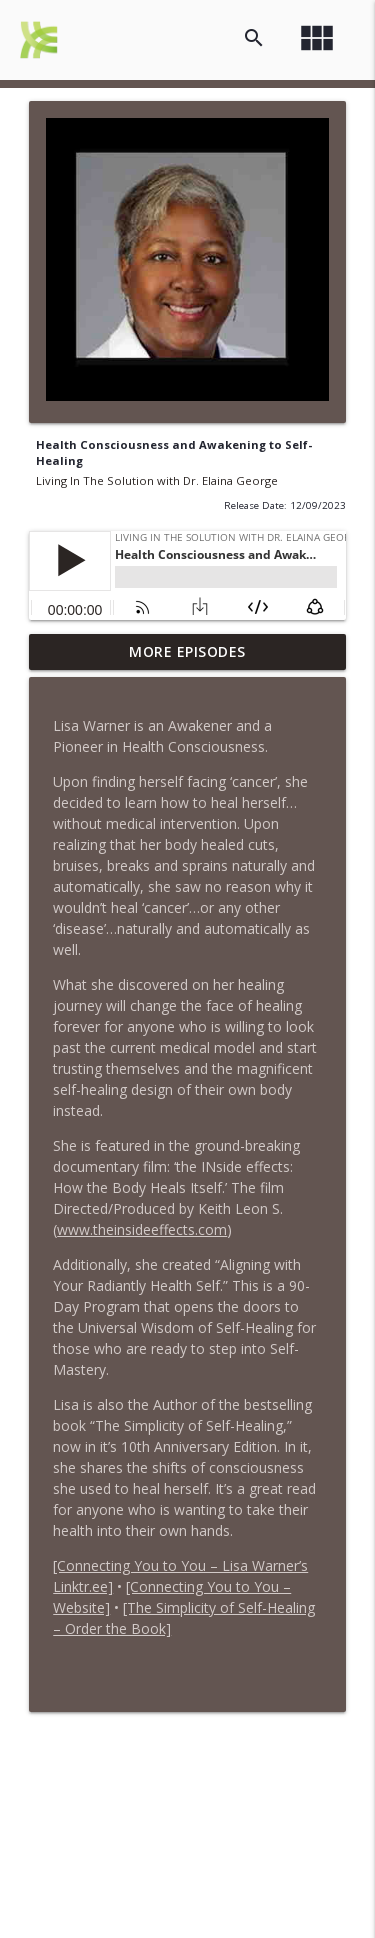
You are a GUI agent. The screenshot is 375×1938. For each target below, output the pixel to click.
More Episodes (187, 651)
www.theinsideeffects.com (142, 1229)
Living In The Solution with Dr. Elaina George (157, 480)
